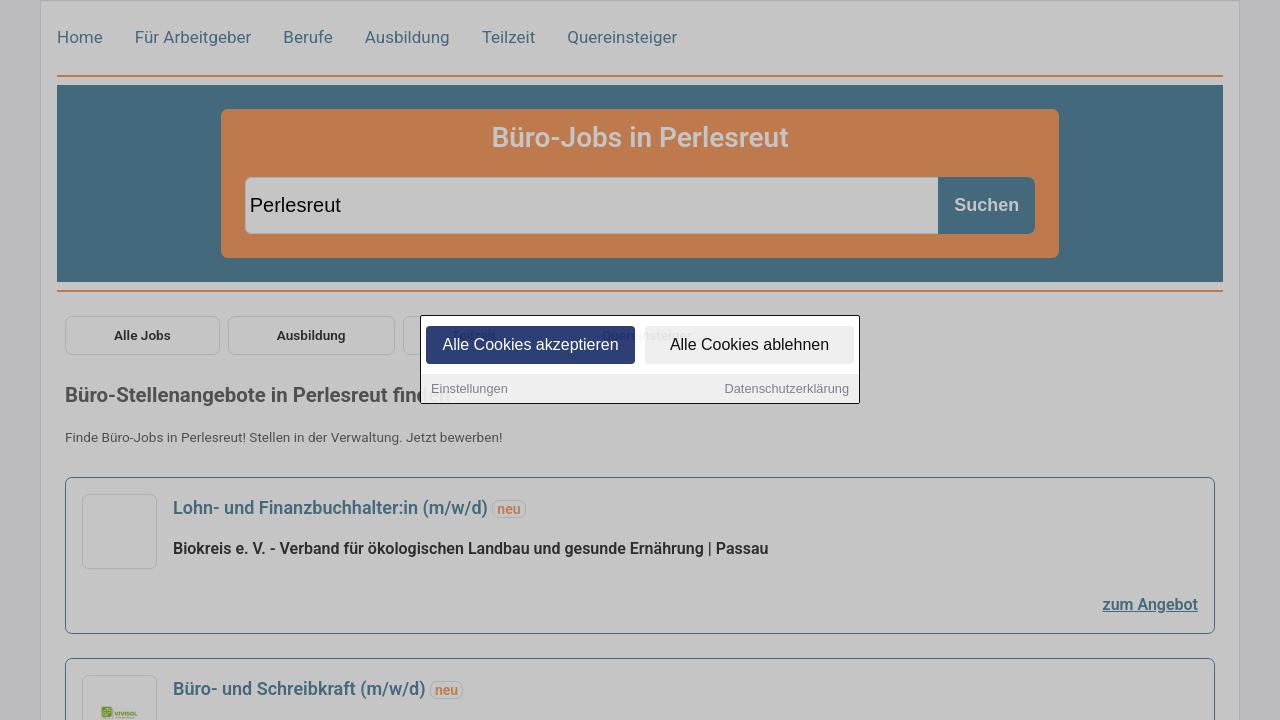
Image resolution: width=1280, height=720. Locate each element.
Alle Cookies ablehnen (749, 345)
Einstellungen (469, 389)
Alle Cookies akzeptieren (530, 345)
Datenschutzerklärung (787, 389)
